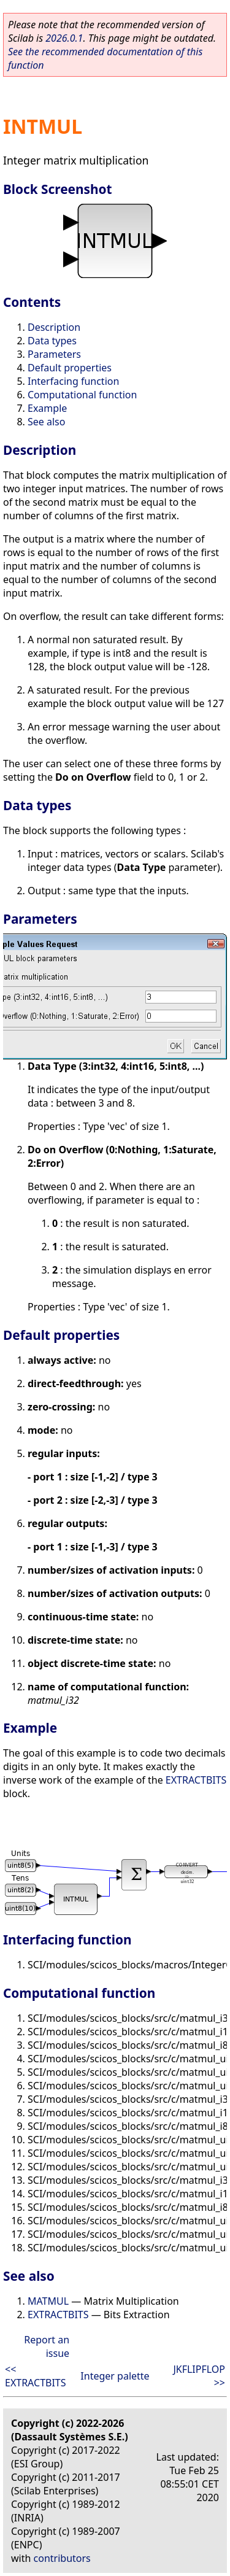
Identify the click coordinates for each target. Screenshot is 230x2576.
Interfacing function (73, 381)
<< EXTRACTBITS (35, 2375)
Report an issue (46, 2346)
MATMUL (48, 2301)
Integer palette (114, 2376)
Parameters (54, 354)
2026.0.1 (64, 38)
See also (46, 421)
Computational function (82, 394)
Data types (52, 340)
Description (54, 327)
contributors (62, 2558)
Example (47, 408)
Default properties (70, 367)
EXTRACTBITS (196, 1780)
